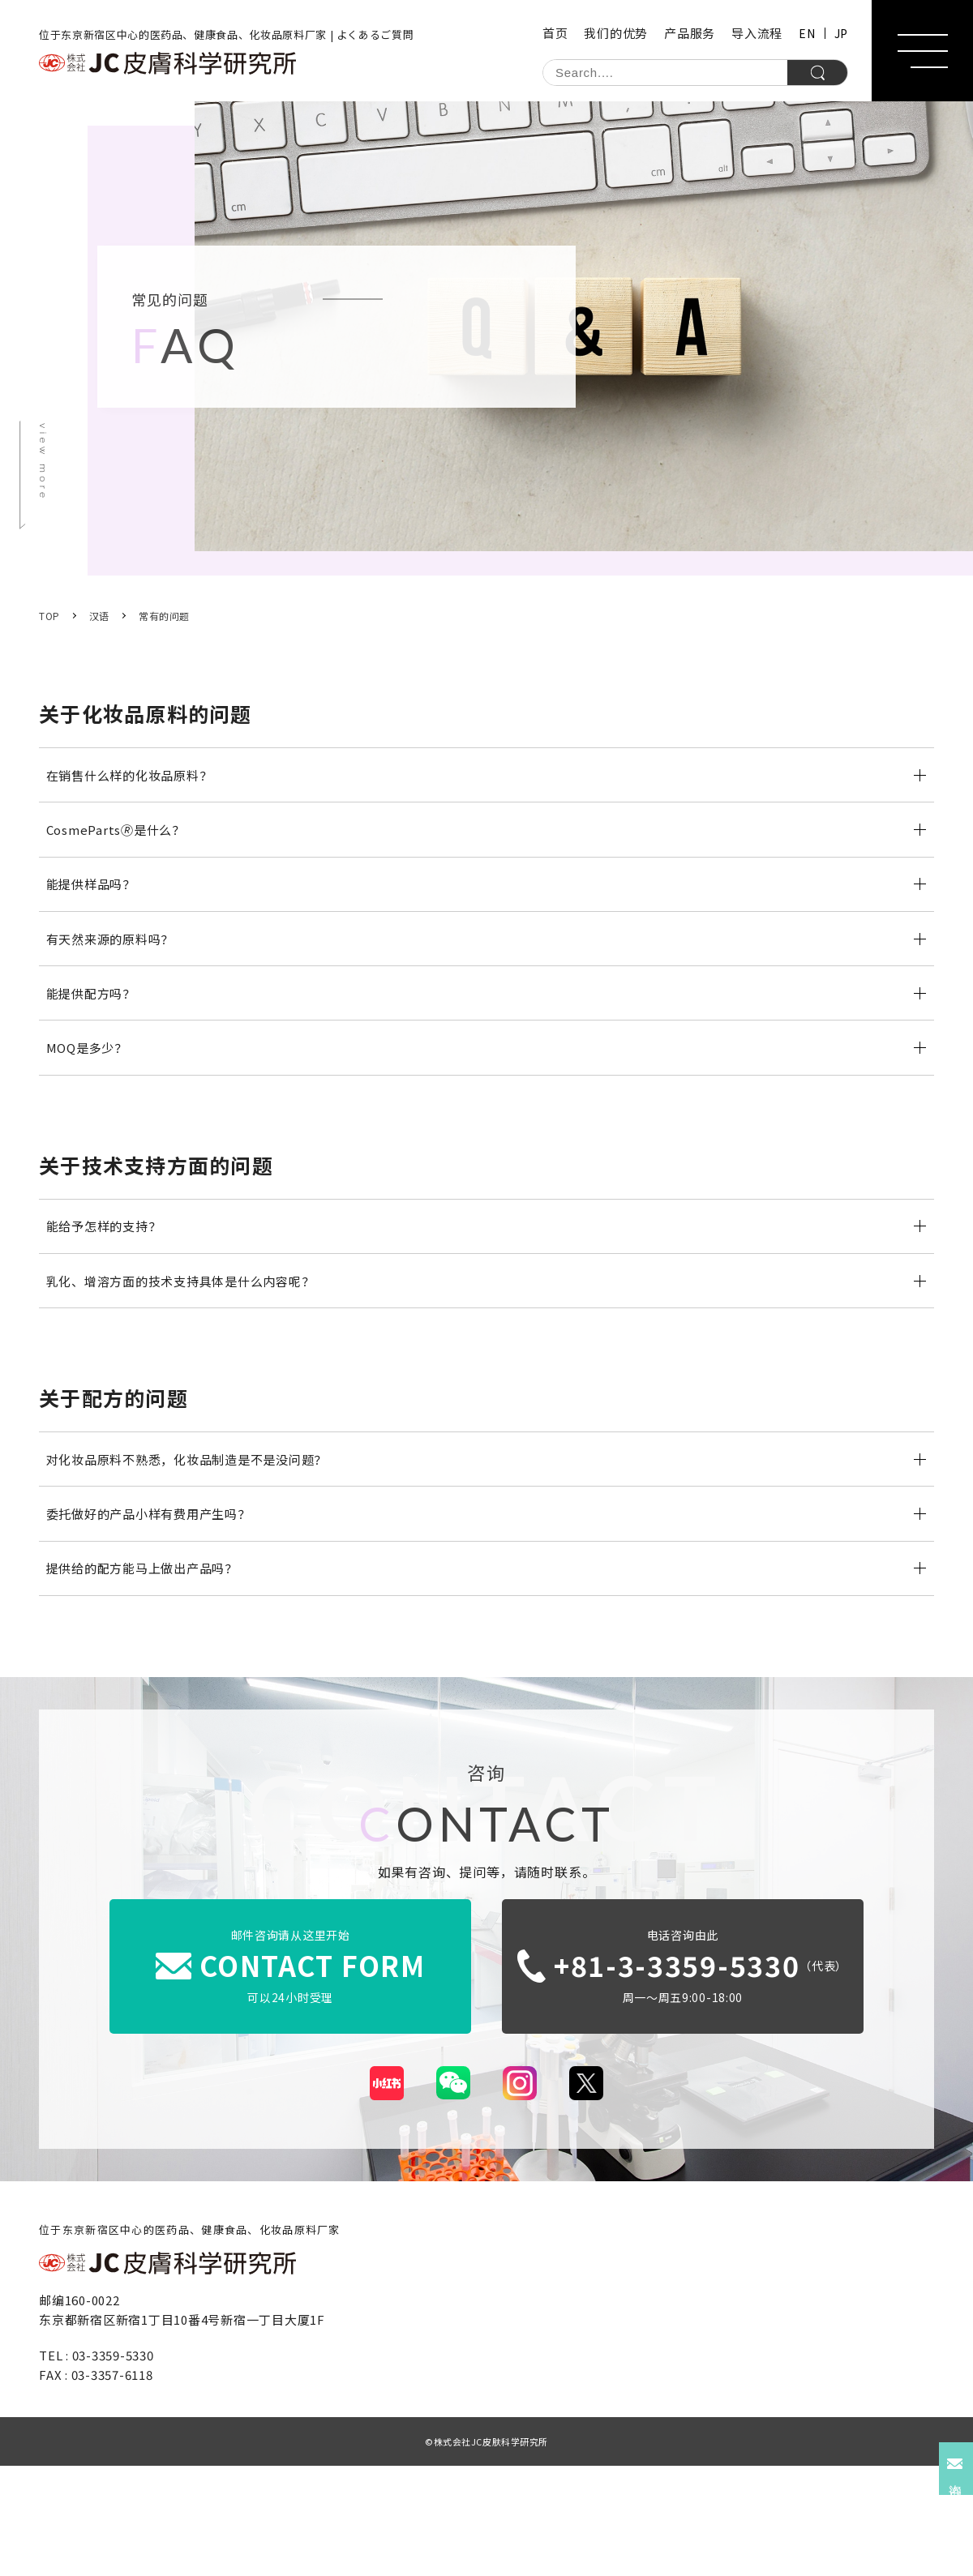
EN (807, 33)
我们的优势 (616, 32)
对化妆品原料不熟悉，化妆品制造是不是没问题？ (199, 1543)
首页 (555, 32)
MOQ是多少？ (92, 1102)
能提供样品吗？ (96, 908)
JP (841, 33)
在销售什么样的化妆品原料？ (137, 779)
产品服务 (689, 32)
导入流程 (756, 32)
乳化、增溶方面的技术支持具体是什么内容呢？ (192, 1355)
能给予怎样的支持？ (110, 1290)
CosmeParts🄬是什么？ (122, 844)
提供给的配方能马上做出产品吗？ (151, 1673)
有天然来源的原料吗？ (117, 972)
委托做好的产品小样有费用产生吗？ (158, 1608)
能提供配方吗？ (96, 1037)
